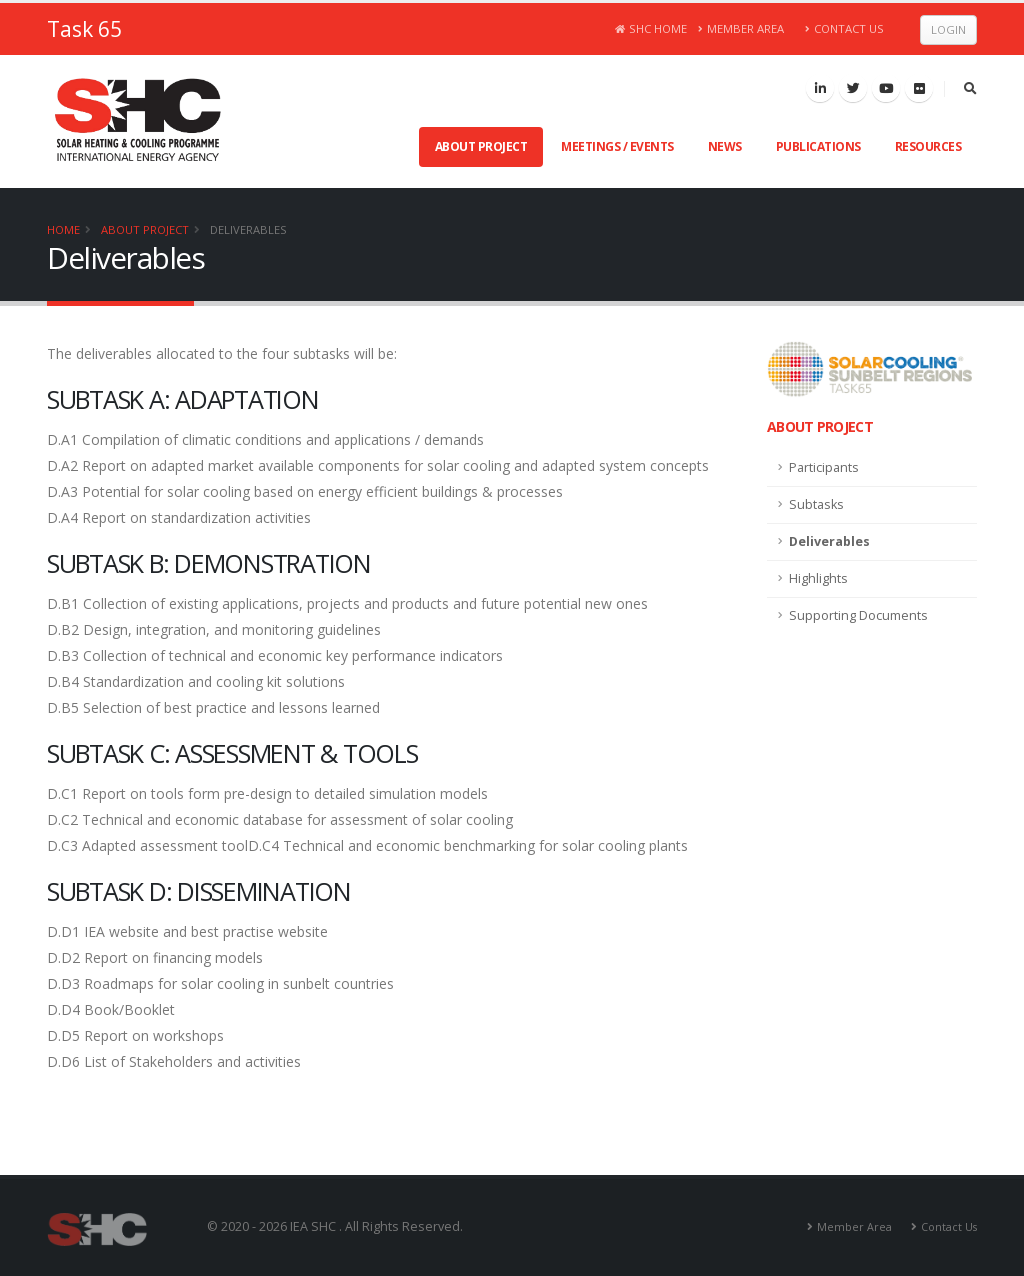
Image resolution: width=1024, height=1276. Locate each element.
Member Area (741, 28)
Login (948, 29)
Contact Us (844, 28)
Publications (818, 146)
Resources (928, 146)
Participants (824, 467)
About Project (481, 146)
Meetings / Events (617, 146)
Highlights (818, 578)
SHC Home (651, 28)
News (725, 146)
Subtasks (816, 504)
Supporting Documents (858, 615)
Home (63, 229)
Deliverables (248, 229)
